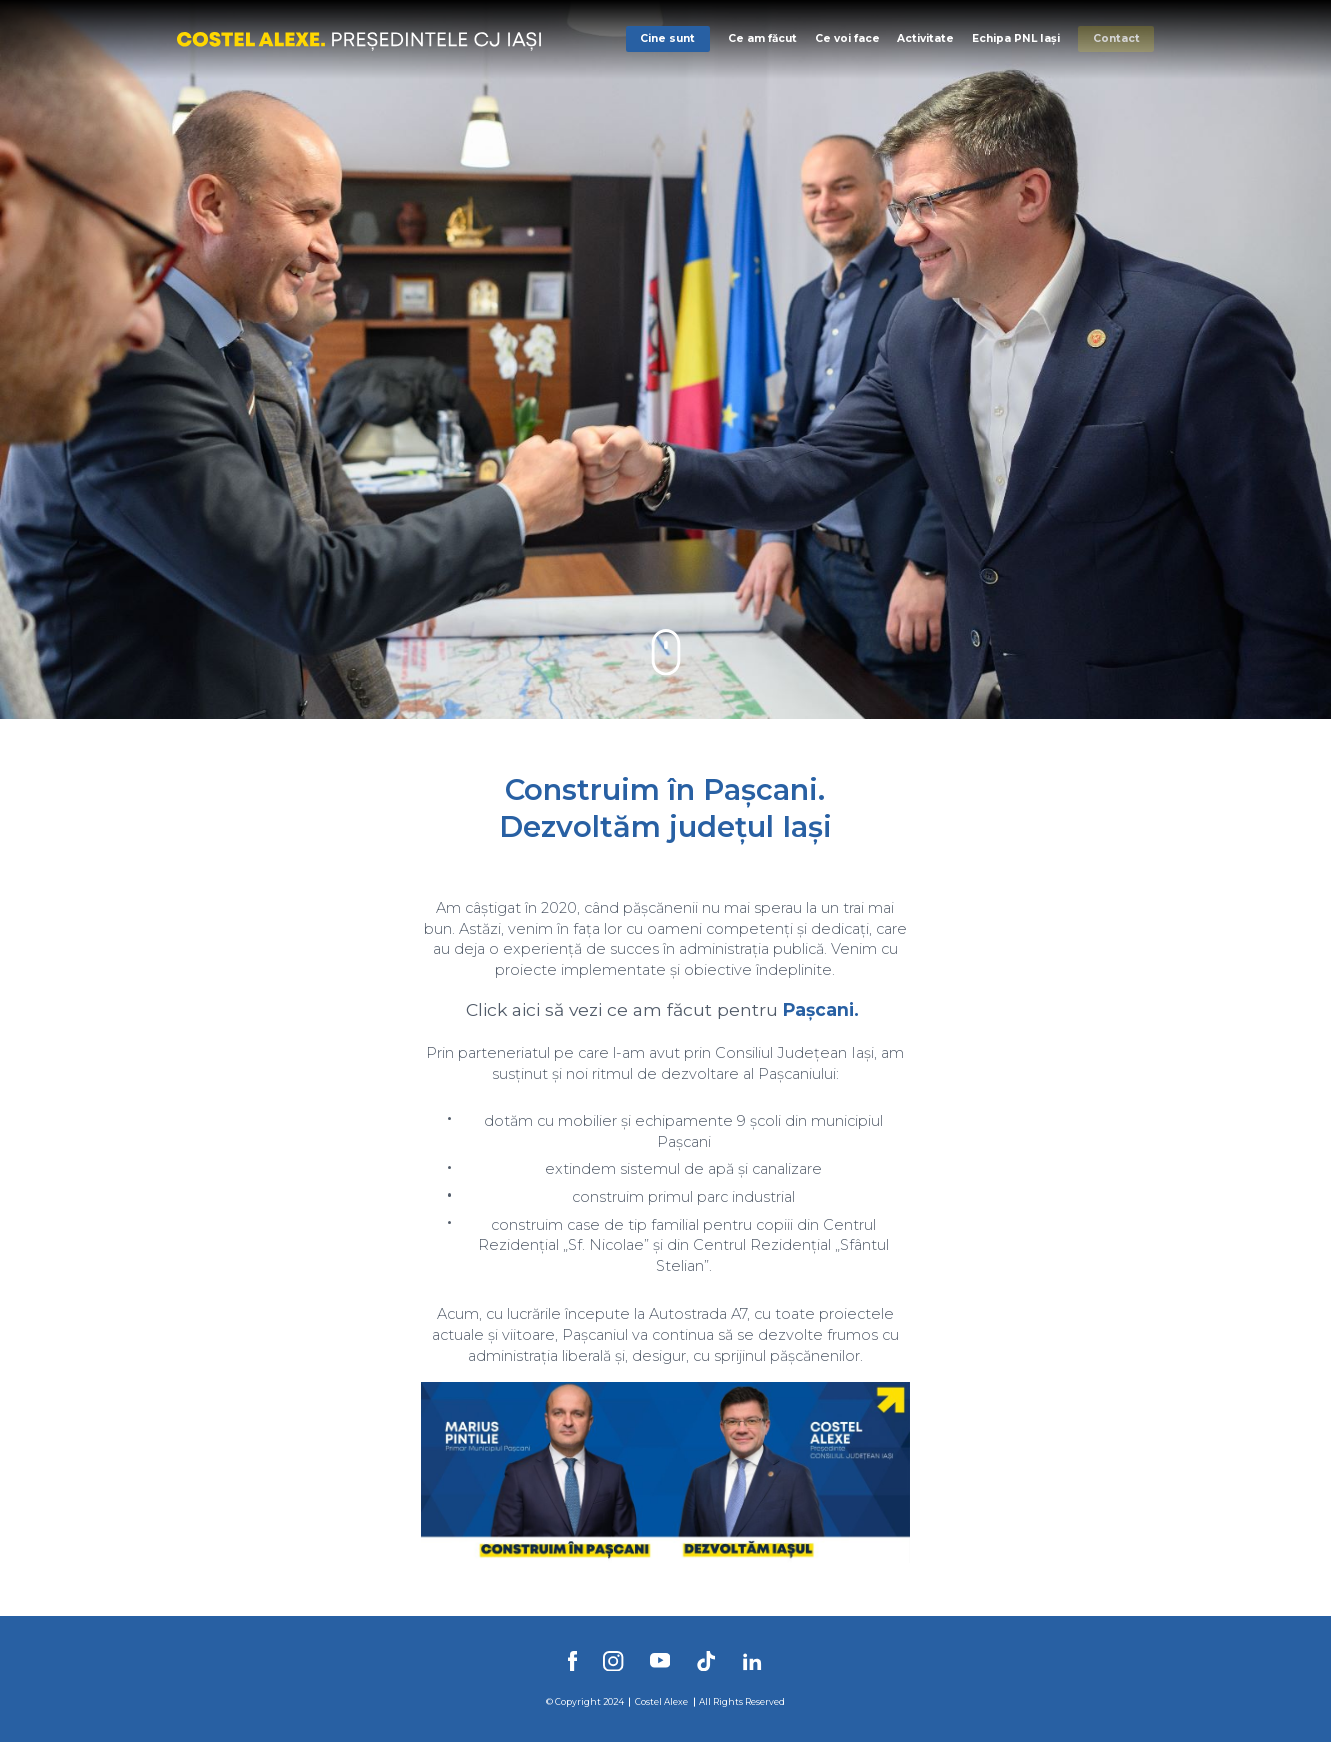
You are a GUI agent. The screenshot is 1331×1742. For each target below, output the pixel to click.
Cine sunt (667, 38)
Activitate (925, 38)
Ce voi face (847, 38)
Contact (1116, 38)
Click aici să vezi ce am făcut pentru (622, 1009)
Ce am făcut (762, 38)
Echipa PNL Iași (1016, 38)
